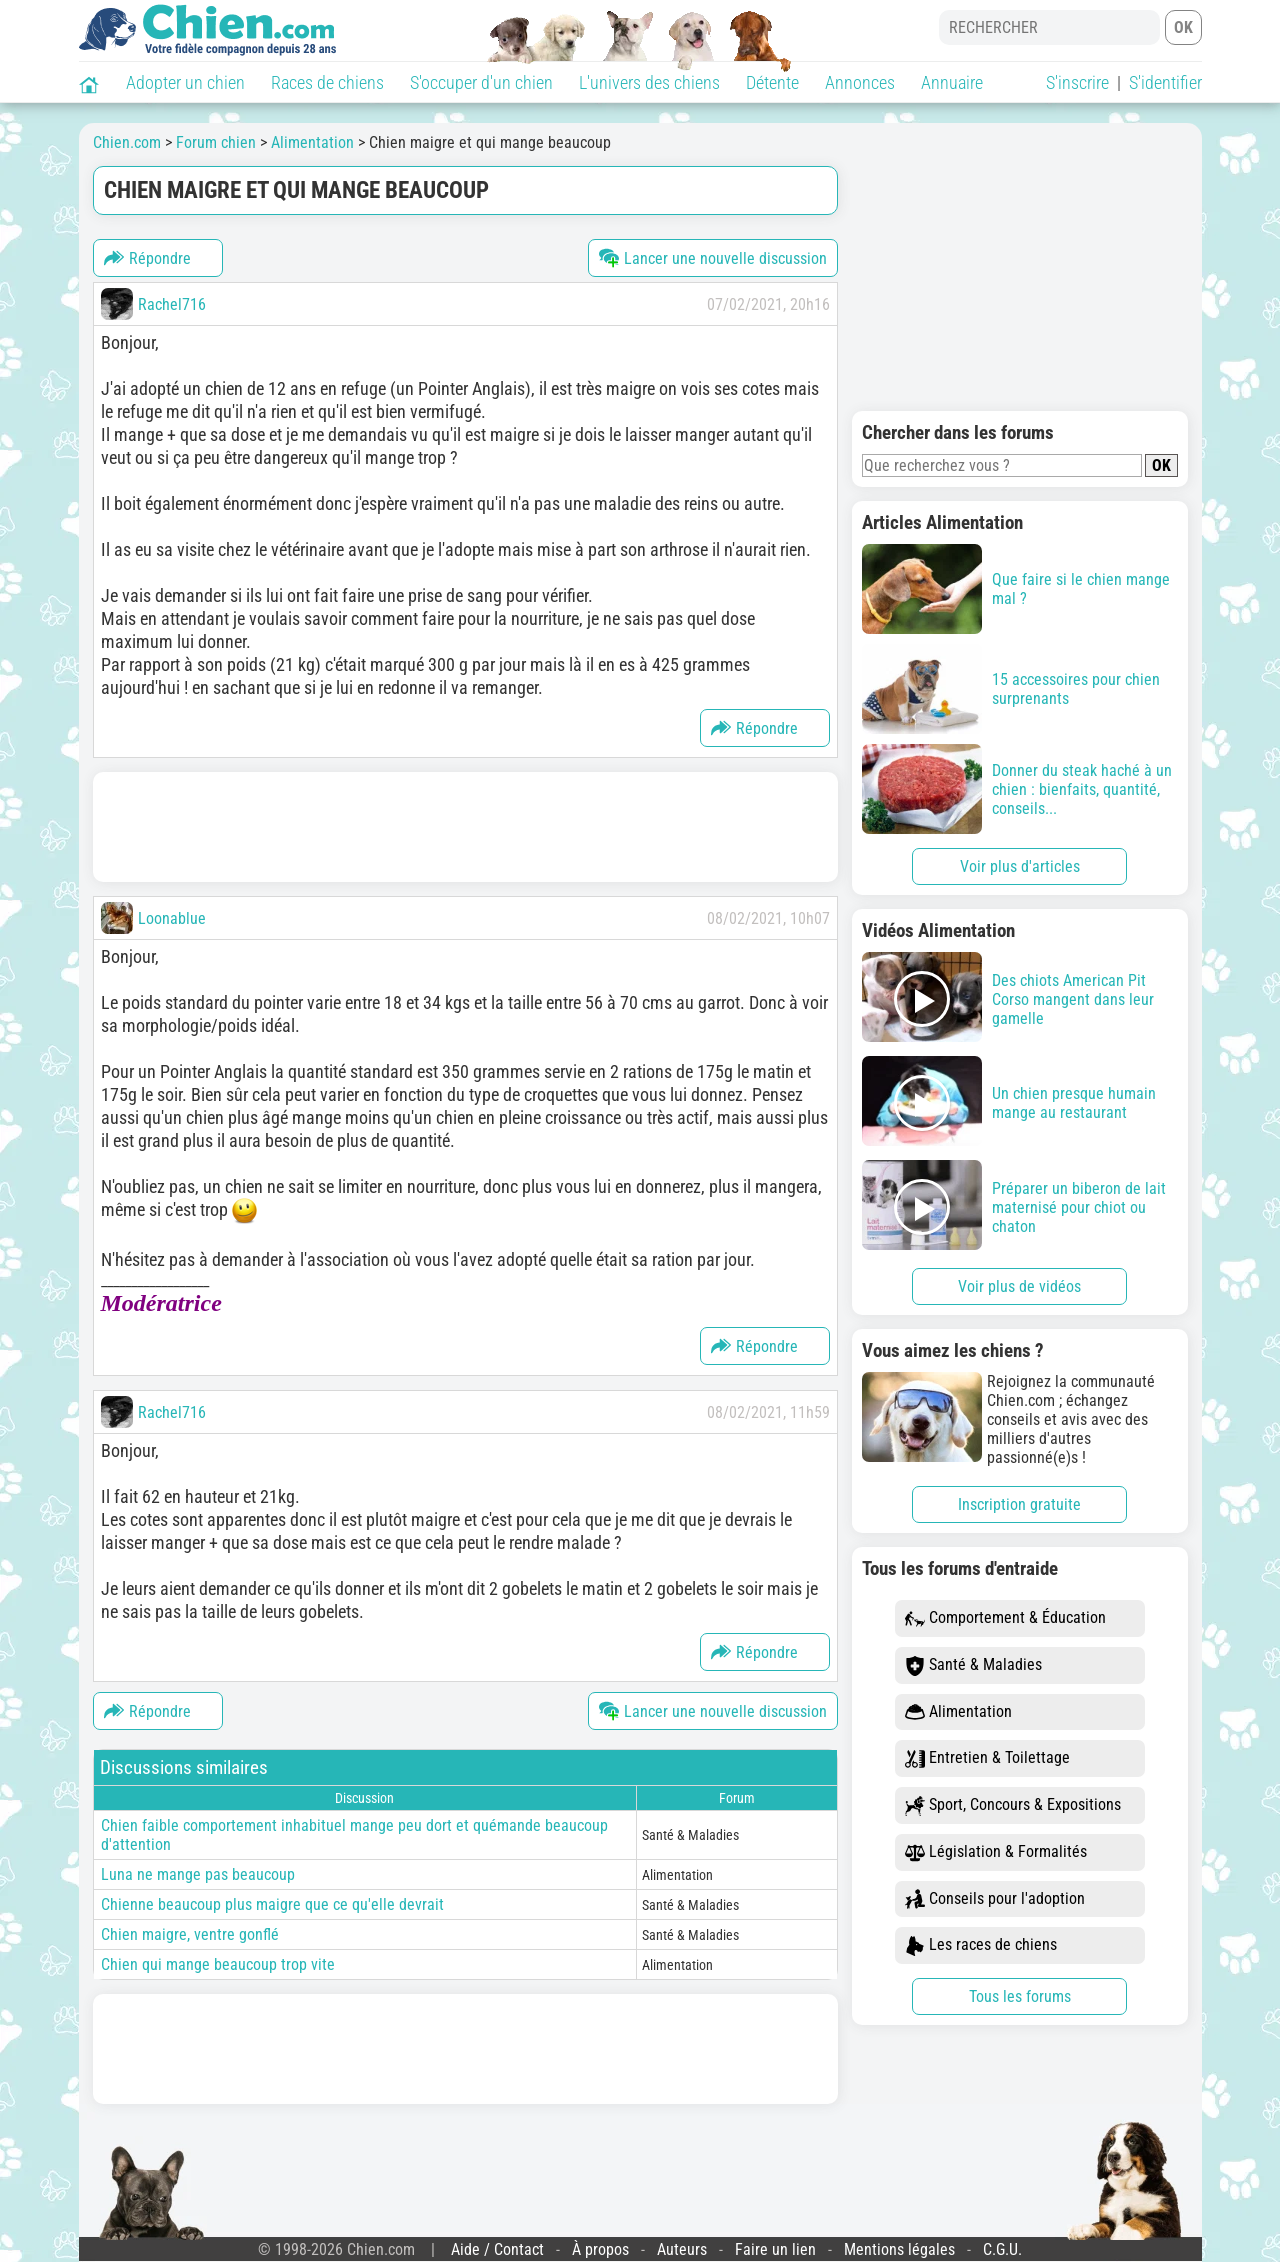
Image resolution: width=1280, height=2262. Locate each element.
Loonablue (172, 918)
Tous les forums (1020, 1996)
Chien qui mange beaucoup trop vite (218, 1964)
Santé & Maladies (973, 1665)
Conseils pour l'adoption (995, 1899)
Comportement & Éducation (1005, 1618)
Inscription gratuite (1019, 1504)
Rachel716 (172, 304)
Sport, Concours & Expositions (1013, 1805)
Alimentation (958, 1712)
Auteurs (682, 2249)
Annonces (860, 82)
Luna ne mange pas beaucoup (198, 1874)
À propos (600, 2249)
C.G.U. (1002, 2249)
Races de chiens (327, 82)
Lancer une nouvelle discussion (713, 258)
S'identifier (1165, 82)
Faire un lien (775, 2249)
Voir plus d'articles (1020, 866)
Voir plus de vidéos (1019, 1286)
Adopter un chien (185, 82)
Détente (772, 82)
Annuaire (952, 82)
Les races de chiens (981, 1945)
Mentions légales (899, 2249)
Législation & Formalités (996, 1852)
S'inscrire (1077, 82)
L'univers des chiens (649, 82)
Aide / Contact (497, 2249)
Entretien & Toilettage (987, 1758)
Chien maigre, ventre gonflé (190, 1934)
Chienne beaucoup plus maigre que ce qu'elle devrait (272, 1904)
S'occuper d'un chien (481, 82)
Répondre (147, 258)
